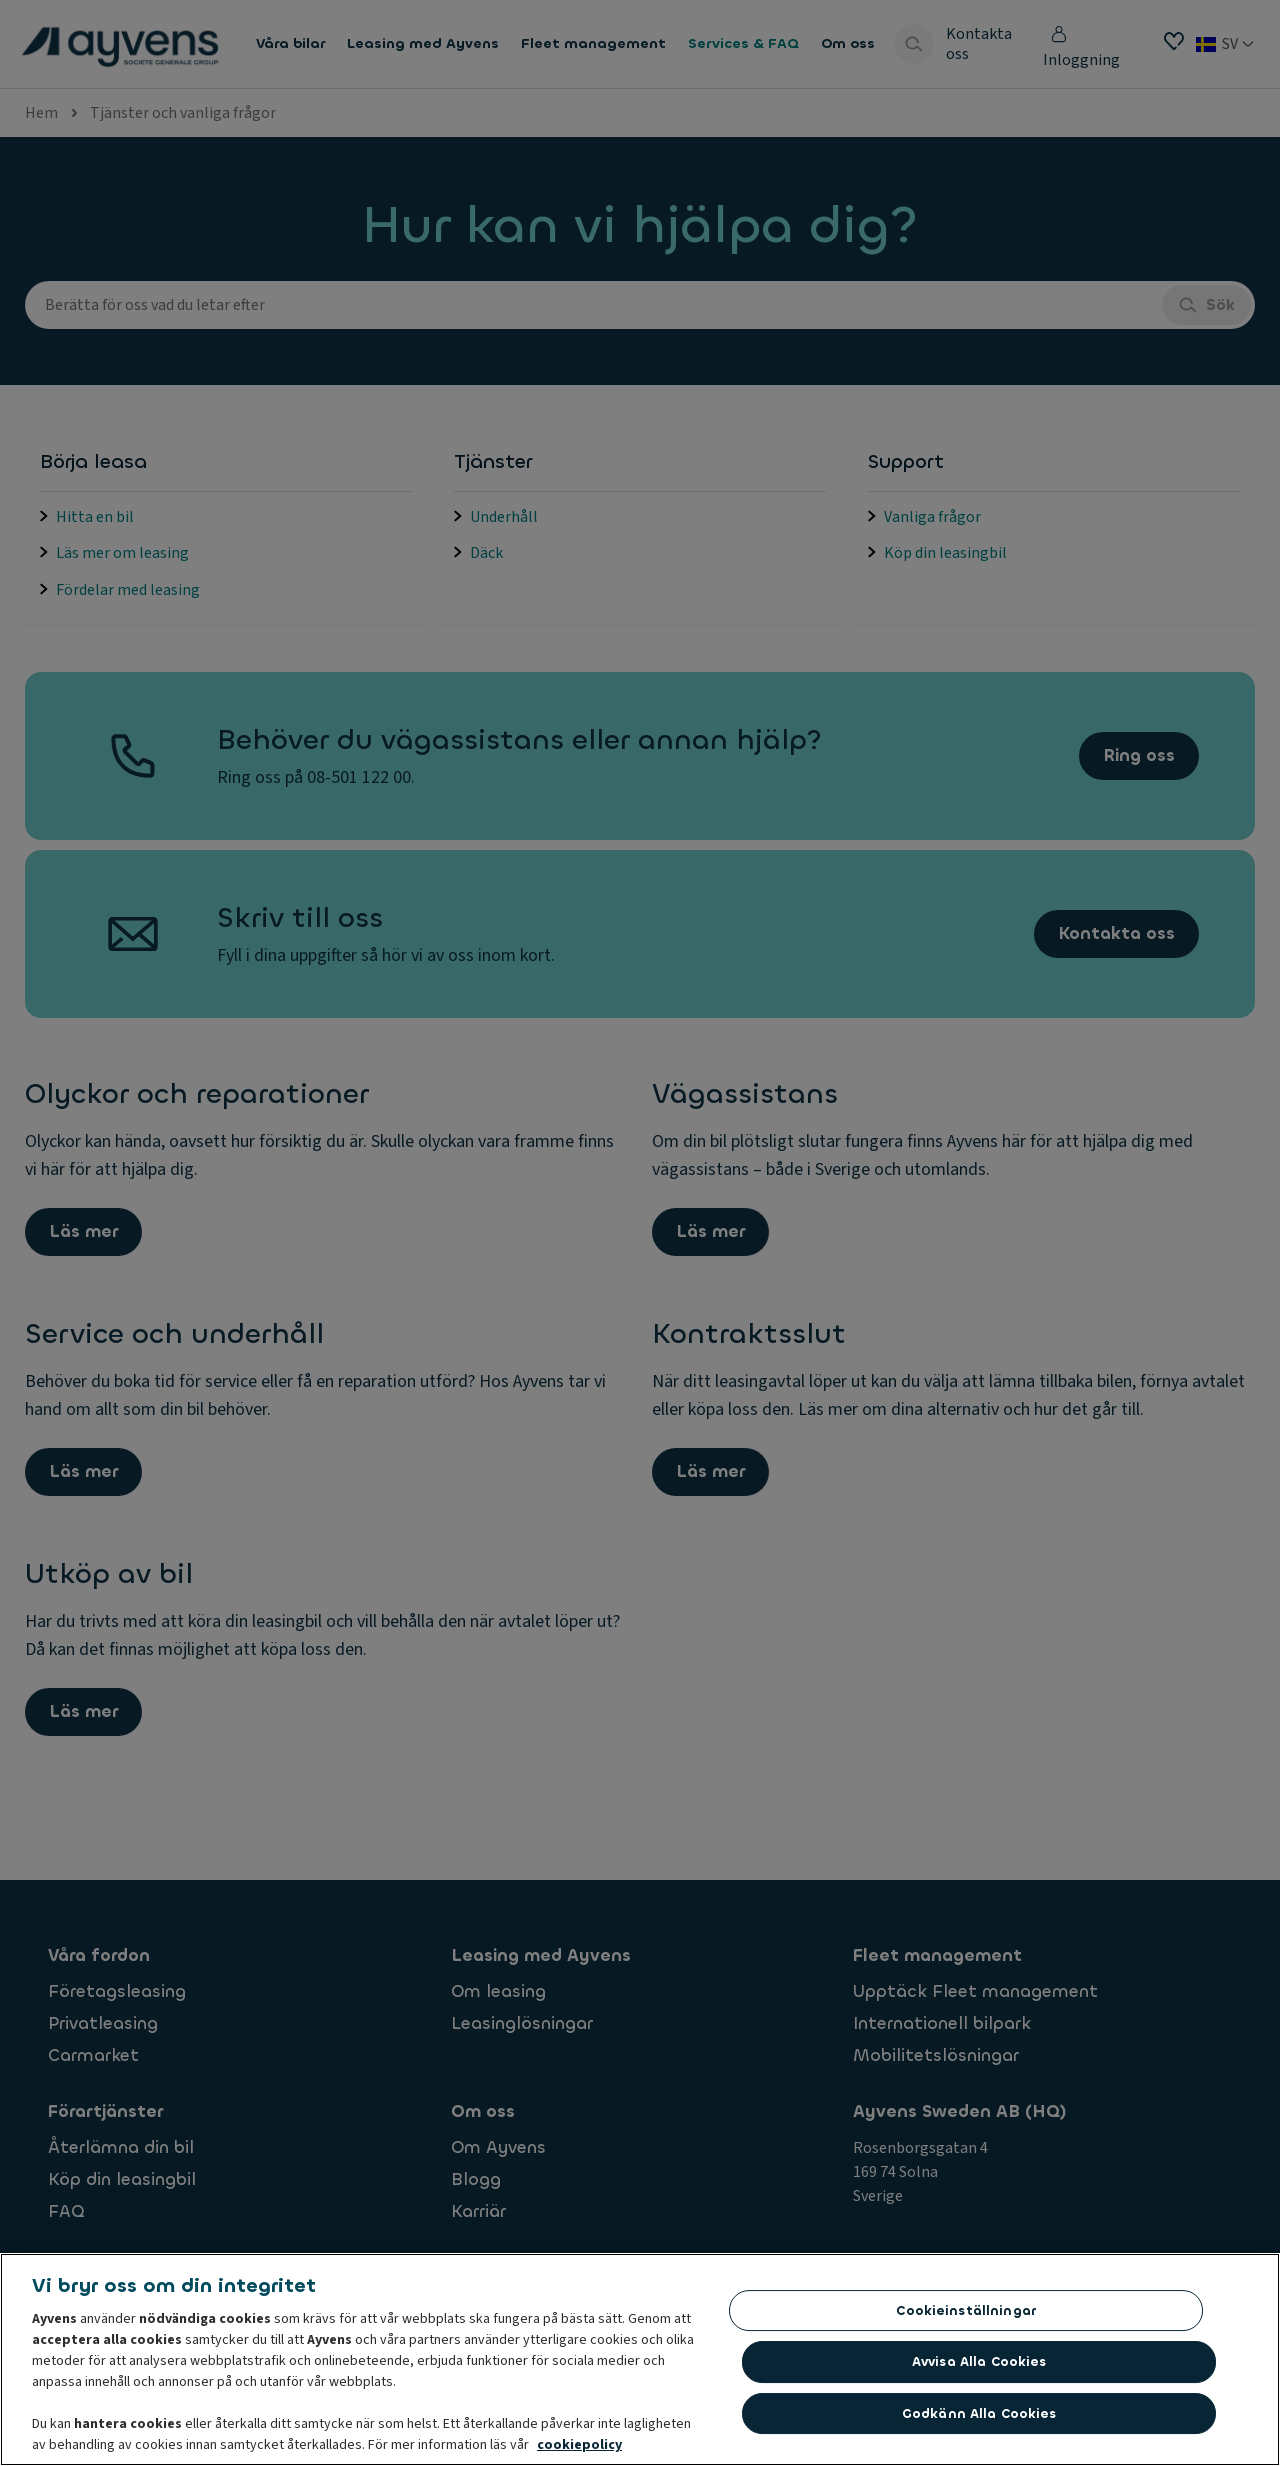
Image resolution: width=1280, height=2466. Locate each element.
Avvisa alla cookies (979, 2367)
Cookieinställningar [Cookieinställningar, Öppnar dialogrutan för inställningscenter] (965, 2316)
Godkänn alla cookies (979, 2419)
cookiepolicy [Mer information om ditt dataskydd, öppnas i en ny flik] (579, 2451)
